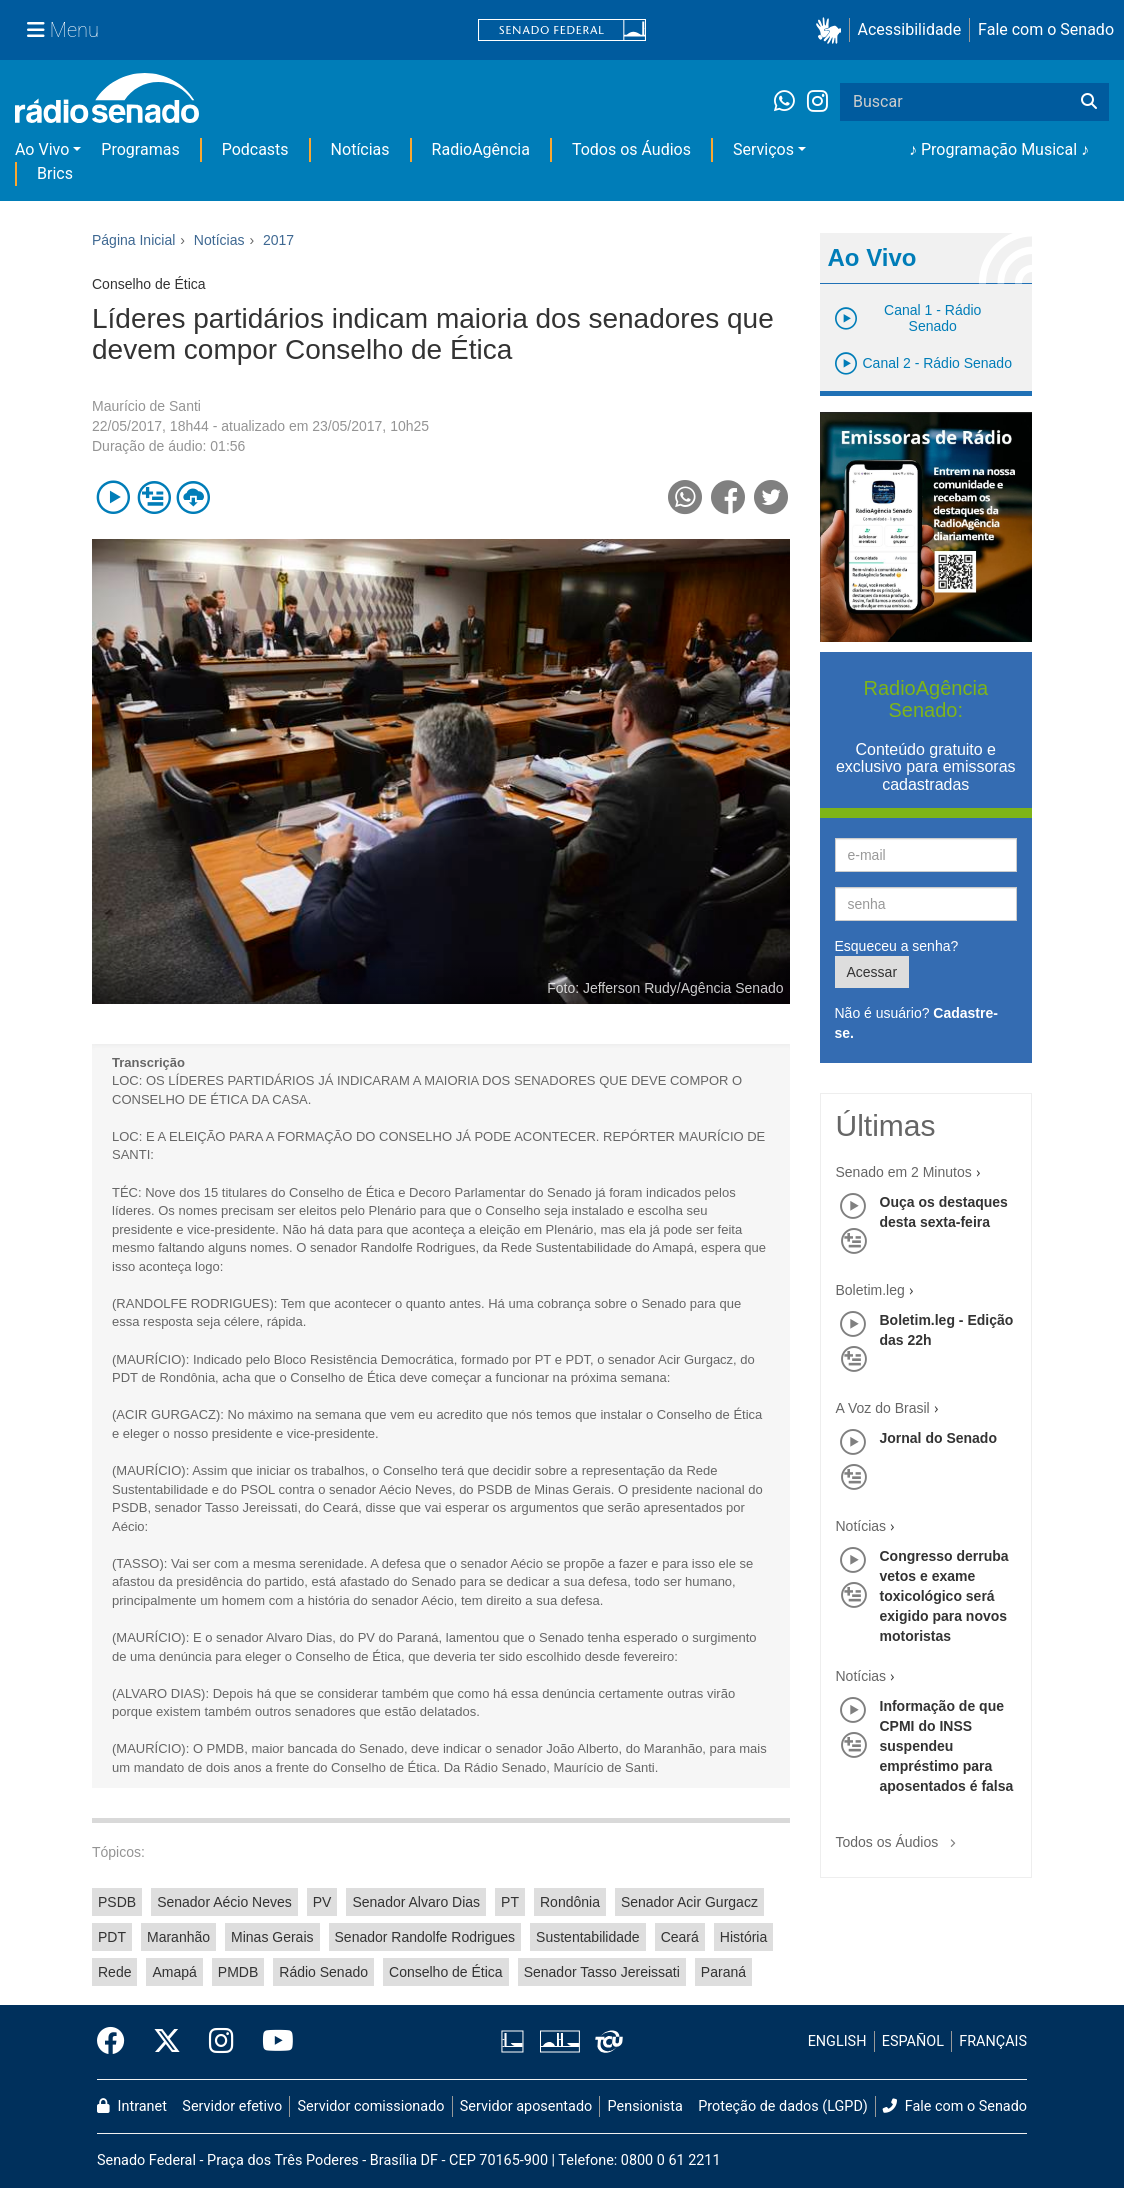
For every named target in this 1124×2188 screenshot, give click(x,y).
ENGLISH (837, 2041)
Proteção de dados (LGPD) (783, 2106)
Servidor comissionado (371, 2106)
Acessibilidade (910, 29)
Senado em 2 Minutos (904, 1172)
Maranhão (178, 1937)
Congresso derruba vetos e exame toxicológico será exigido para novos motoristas (944, 1596)
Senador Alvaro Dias (416, 1902)
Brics (55, 173)
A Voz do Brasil (883, 1408)
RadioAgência (481, 149)
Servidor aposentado (526, 2106)
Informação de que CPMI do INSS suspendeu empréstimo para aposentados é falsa (947, 1746)
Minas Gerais (272, 1937)
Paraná (723, 1972)
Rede (114, 1972)
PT (510, 1902)
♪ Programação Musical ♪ (999, 149)
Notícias (360, 149)
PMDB (238, 1972)
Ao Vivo (42, 149)
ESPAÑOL (913, 2041)
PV (322, 1902)
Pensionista (645, 2106)
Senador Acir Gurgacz (689, 1902)
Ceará (680, 1937)
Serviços (763, 149)
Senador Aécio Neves (224, 1902)
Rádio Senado (323, 1972)
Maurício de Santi (146, 406)
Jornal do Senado (938, 1438)
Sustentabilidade (588, 1937)
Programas (140, 149)
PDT (112, 1937)
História (743, 1937)
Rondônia (570, 1902)
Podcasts (255, 149)
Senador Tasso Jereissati (602, 1972)
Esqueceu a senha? (897, 946)
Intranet (132, 2106)
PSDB (117, 1902)
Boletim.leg (870, 1290)
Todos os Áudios (631, 149)
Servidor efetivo (232, 2106)
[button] (832, 30)
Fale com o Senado (1046, 29)
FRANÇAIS (993, 2041)
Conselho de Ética (446, 1972)
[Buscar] (1089, 102)
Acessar (872, 972)
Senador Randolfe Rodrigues (425, 1937)
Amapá (174, 1972)
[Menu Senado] (63, 30)
